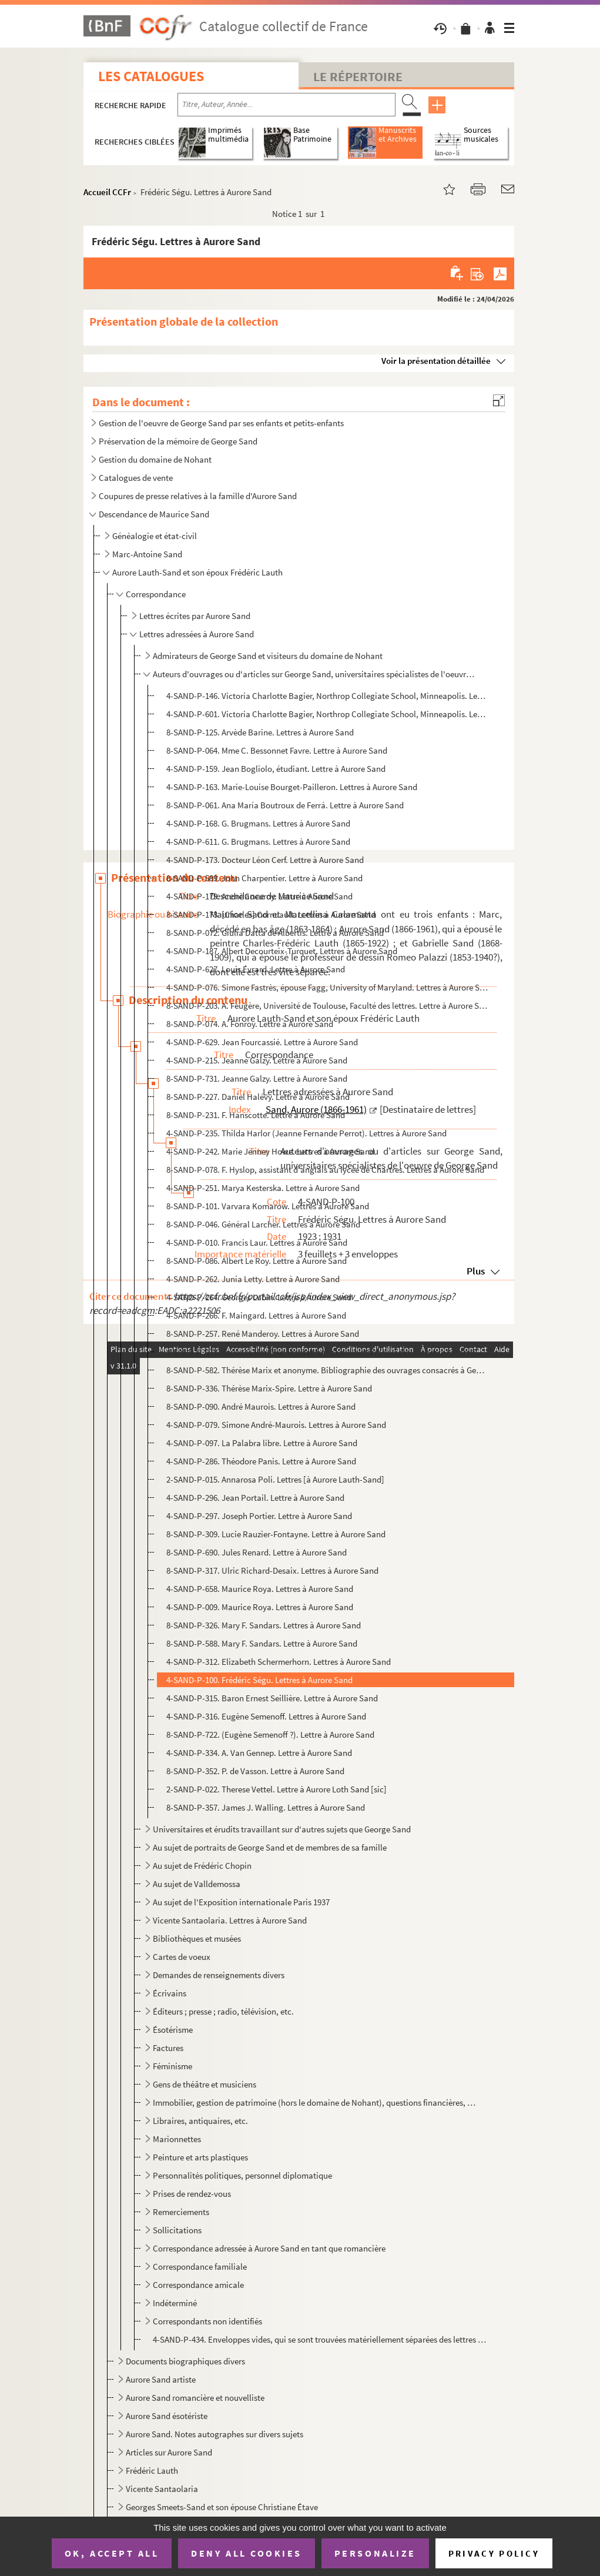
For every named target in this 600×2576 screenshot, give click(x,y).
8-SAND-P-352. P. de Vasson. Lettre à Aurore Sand (255, 1771)
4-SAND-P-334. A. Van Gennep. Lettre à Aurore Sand (259, 1752)
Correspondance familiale (200, 2266)
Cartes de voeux (181, 1956)
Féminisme (172, 2066)
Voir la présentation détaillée (436, 360)
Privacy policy (493, 2553)
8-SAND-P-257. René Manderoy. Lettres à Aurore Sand (262, 1333)
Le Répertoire (358, 76)
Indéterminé (175, 2303)
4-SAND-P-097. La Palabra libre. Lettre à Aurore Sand (261, 1442)
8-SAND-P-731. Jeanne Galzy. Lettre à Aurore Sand (256, 1078)
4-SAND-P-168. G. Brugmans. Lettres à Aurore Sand (258, 823)
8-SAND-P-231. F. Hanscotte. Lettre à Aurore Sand (255, 1114)
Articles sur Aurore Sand (169, 2452)
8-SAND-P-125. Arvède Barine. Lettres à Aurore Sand (260, 732)
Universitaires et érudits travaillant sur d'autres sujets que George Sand (282, 1829)
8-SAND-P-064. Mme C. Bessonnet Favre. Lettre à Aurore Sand (276, 750)
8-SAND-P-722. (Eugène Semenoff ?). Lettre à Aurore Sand (270, 1734)
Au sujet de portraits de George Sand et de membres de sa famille (270, 1847)
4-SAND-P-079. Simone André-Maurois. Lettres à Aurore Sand (276, 1424)
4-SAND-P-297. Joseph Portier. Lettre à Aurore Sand (259, 1515)
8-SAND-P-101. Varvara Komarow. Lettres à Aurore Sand (267, 1206)
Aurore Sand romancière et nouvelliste (195, 2397)
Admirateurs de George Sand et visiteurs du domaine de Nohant (268, 655)
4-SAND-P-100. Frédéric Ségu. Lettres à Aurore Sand (259, 1679)
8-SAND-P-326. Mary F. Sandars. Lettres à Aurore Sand (263, 1625)
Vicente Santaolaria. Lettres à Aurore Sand (230, 1920)
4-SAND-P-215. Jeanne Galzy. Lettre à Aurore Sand (256, 1060)
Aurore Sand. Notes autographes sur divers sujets (214, 2434)
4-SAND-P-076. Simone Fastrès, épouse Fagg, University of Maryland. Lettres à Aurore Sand (327, 987)
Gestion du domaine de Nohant (155, 459)
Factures (168, 2047)
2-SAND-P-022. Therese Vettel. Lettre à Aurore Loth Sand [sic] (276, 1789)
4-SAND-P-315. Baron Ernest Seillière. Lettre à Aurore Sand (272, 1698)
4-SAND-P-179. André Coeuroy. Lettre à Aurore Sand (259, 896)
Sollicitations (177, 2230)
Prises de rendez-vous (192, 2193)
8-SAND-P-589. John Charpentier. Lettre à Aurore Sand (264, 878)
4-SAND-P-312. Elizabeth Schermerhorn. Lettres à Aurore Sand (278, 1661)
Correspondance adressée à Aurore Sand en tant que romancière (269, 2248)
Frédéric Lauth (152, 2470)
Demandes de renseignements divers (218, 1974)
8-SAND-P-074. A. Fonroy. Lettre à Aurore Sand (249, 1023)
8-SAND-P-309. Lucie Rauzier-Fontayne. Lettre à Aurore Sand (276, 1534)
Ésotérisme (173, 2029)
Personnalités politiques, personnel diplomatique (242, 2175)
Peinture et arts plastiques (200, 2157)
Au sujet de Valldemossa (196, 1883)
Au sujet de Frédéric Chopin (202, 1865)
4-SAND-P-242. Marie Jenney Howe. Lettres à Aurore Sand (270, 1151)
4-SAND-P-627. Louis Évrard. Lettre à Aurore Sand (255, 969)
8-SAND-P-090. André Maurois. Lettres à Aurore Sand (261, 1406)
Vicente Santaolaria (162, 2488)
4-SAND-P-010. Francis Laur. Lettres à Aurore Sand (256, 1242)
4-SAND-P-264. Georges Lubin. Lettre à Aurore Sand (258, 1297)
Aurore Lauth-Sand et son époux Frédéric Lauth (197, 572)
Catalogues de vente (136, 477)
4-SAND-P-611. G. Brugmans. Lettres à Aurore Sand (258, 841)
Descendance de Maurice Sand (154, 514)
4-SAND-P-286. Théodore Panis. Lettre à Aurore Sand (261, 1461)
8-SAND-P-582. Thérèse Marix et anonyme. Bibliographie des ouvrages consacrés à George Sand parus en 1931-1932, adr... (327, 1370)
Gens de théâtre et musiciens (204, 2084)
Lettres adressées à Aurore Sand (196, 634)
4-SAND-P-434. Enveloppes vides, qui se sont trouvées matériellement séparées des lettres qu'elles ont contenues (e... (320, 2339)
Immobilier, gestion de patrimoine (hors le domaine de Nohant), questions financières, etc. (315, 2102)
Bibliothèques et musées (197, 1938)
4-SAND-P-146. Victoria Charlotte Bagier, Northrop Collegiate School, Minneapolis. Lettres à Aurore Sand (327, 695)
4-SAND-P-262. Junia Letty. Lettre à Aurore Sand (253, 1278)
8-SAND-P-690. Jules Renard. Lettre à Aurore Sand (256, 1552)
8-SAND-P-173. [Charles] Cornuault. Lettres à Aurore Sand (271, 914)
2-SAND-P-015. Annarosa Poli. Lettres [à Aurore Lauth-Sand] (275, 1479)
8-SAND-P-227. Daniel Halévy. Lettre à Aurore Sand (258, 1096)
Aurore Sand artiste (161, 2379)
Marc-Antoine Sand (147, 554)
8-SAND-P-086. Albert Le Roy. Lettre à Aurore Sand (256, 1260)
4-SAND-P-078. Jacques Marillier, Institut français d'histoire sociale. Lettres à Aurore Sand (327, 1351)
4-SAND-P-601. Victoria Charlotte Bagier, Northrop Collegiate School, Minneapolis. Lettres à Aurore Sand (327, 714)
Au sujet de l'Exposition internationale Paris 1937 (241, 1902)
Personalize (375, 2553)
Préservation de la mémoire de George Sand (178, 441)
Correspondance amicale (198, 2284)
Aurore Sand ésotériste (166, 2415)
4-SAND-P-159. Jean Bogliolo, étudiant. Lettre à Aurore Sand (276, 768)
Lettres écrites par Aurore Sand (194, 615)
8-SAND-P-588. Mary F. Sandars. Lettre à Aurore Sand (261, 1643)
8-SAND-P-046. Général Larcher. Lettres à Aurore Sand (263, 1224)
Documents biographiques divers (185, 2361)
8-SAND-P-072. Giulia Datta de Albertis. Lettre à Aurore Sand (275, 932)
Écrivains (169, 1993)
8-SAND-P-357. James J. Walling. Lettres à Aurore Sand (265, 1807)
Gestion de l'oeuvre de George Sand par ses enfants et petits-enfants (221, 423)
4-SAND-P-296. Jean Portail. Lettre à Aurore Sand (255, 1497)
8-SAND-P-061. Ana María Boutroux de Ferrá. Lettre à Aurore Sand (285, 805)
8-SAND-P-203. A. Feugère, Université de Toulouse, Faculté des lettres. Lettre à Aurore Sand (327, 1005)
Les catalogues (151, 76)
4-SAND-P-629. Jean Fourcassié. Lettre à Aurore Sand (262, 1042)
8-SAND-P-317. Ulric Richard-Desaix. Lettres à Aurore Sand (272, 1570)
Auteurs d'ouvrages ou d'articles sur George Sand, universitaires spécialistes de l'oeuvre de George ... (315, 674)
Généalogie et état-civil (154, 535)
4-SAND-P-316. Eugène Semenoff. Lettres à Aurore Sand (266, 1716)
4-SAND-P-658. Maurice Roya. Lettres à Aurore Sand (259, 1588)
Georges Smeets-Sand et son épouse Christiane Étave (222, 2507)
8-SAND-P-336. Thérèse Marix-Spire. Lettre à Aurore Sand (269, 1388)
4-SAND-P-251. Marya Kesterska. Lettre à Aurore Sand (263, 1187)
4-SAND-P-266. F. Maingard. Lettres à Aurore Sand (256, 1315)
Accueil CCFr (107, 192)
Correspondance (156, 594)
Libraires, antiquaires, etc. (200, 2120)
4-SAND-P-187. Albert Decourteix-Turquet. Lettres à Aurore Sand (281, 950)
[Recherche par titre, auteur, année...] (286, 104)
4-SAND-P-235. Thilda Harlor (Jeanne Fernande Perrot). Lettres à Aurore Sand (306, 1133)
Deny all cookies (246, 2553)
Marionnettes (177, 2139)
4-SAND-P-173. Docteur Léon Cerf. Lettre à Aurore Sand (265, 859)
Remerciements (181, 2211)
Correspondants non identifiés (207, 2321)
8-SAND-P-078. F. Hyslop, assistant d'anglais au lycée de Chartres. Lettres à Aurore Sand (325, 1169)
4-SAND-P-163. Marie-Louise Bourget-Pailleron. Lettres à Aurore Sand (291, 786)
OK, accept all (112, 2553)
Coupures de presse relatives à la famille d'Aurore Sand (198, 495)
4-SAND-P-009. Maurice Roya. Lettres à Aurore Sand (259, 1606)
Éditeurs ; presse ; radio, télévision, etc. (223, 2011)
